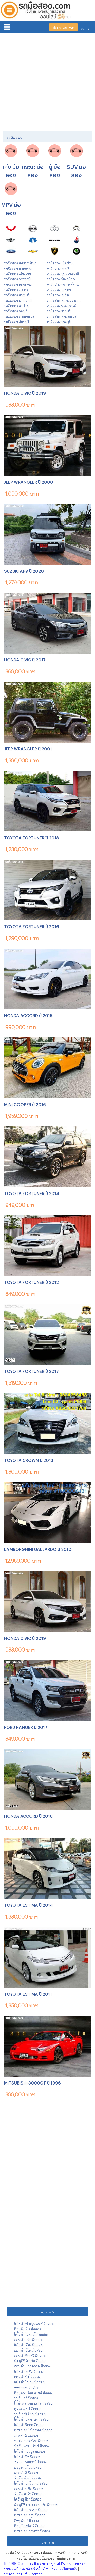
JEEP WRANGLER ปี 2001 (28, 748)
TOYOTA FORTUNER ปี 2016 (31, 925)
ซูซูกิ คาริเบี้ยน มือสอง (29, 2413)
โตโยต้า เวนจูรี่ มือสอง (29, 2450)
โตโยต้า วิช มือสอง (27, 2455)
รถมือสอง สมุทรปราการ (64, 299)
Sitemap (35, 2573)
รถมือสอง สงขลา (59, 289)
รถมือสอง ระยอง (16, 289)
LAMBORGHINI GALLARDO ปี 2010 (37, 1548)
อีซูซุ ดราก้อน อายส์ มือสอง (33, 2392)
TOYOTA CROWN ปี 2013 (28, 1459)
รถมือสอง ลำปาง (16, 305)
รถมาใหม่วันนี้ (30, 2568)
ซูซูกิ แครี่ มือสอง (26, 2397)
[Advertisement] (47, 81)
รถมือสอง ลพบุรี (15, 310)
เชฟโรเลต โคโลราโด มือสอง (33, 2429)
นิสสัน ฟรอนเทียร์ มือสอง (32, 2445)
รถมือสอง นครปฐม (17, 283)
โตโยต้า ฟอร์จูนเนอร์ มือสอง (33, 2322)
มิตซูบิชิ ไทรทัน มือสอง (30, 2360)
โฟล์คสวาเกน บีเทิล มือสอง (33, 2402)
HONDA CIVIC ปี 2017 (25, 659)
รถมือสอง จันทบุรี (16, 320)
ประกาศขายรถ (63, 27)
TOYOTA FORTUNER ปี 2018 (31, 837)
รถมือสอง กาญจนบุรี (19, 315)
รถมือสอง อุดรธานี (17, 278)
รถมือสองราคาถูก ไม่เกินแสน (51, 2562)
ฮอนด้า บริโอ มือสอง (28, 2487)
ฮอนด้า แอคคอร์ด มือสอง (32, 2365)
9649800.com (16, 2562)
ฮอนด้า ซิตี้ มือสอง (27, 2376)
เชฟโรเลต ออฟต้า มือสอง (32, 2530)
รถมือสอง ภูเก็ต (58, 294)
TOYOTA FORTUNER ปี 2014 (31, 1192)
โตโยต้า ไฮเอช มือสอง (29, 2381)
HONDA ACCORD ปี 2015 (28, 1014)
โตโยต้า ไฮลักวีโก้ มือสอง (31, 2333)
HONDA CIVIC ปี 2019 (25, 392)
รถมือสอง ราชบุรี (58, 310)
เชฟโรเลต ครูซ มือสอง (29, 2514)
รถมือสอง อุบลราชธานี (63, 273)
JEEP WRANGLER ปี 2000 (28, 481)
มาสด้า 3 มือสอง (26, 2471)
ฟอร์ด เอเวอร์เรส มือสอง (31, 2439)
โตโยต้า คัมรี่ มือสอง (28, 2344)
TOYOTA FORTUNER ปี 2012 (31, 1281)
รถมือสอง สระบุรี (58, 320)
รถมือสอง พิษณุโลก (61, 278)
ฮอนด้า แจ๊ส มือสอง (28, 2338)
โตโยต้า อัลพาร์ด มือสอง (31, 2418)
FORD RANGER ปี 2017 (25, 1726)
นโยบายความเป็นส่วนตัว (59, 2568)
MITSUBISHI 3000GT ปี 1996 (32, 2082)
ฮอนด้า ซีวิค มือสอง (28, 2349)
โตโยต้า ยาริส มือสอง (29, 2370)
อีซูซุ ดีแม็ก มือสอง (27, 2328)
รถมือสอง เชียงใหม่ (60, 262)
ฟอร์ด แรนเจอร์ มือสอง (30, 2461)
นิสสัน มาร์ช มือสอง (28, 2493)
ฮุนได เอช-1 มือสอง (27, 2408)
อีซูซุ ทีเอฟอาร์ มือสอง (29, 2525)
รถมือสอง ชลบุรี (58, 267)
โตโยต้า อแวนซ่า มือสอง (31, 2509)
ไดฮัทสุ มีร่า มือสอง (27, 2498)
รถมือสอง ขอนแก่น (18, 267)
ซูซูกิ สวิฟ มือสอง (26, 2386)
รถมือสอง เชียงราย (17, 273)
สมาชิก (86, 27)
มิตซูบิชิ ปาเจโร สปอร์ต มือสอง (35, 2503)
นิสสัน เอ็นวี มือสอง (28, 2477)
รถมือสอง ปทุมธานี (18, 299)
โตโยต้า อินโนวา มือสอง (30, 2482)
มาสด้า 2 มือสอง (26, 2434)
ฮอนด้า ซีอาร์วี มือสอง (29, 2354)
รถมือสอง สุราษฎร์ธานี (63, 283)
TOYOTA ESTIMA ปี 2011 (28, 1993)
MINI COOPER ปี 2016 (25, 1103)
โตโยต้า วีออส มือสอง (29, 2423)
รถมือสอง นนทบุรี (16, 294)
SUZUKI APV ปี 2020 (24, 570)
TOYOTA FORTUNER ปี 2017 (31, 1370)
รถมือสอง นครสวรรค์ (62, 305)
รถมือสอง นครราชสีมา (20, 262)
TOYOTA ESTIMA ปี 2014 (28, 1904)
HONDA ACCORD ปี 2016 (28, 1815)
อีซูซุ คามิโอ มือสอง (27, 2466)
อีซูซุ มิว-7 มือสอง (26, 2519)
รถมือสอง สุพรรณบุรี (61, 315)
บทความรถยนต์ (15, 2573)
